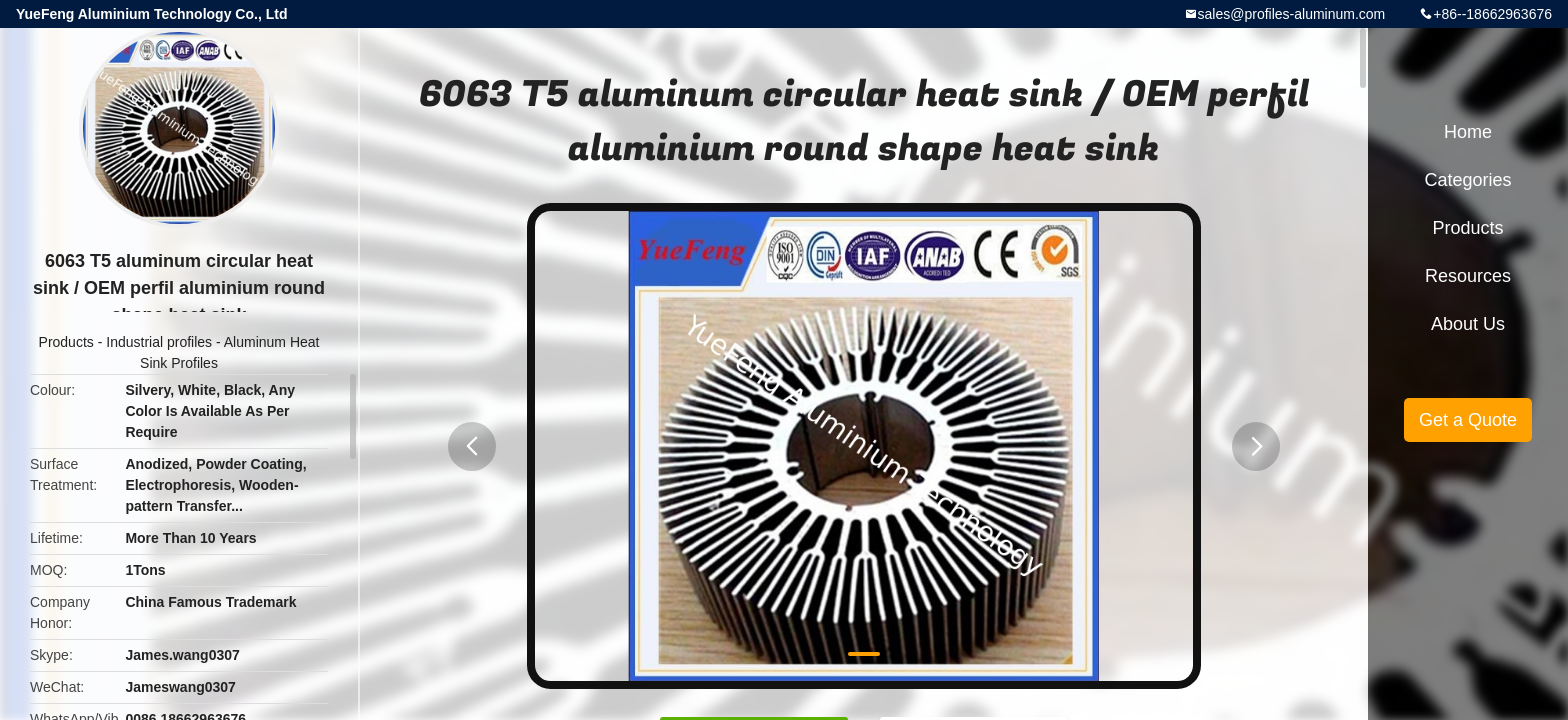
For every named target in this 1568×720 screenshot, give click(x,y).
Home (1468, 132)
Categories (1467, 180)
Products (66, 342)
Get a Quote (1468, 420)
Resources (1468, 276)
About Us (1468, 324)
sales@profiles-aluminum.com (1292, 14)
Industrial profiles (159, 342)
